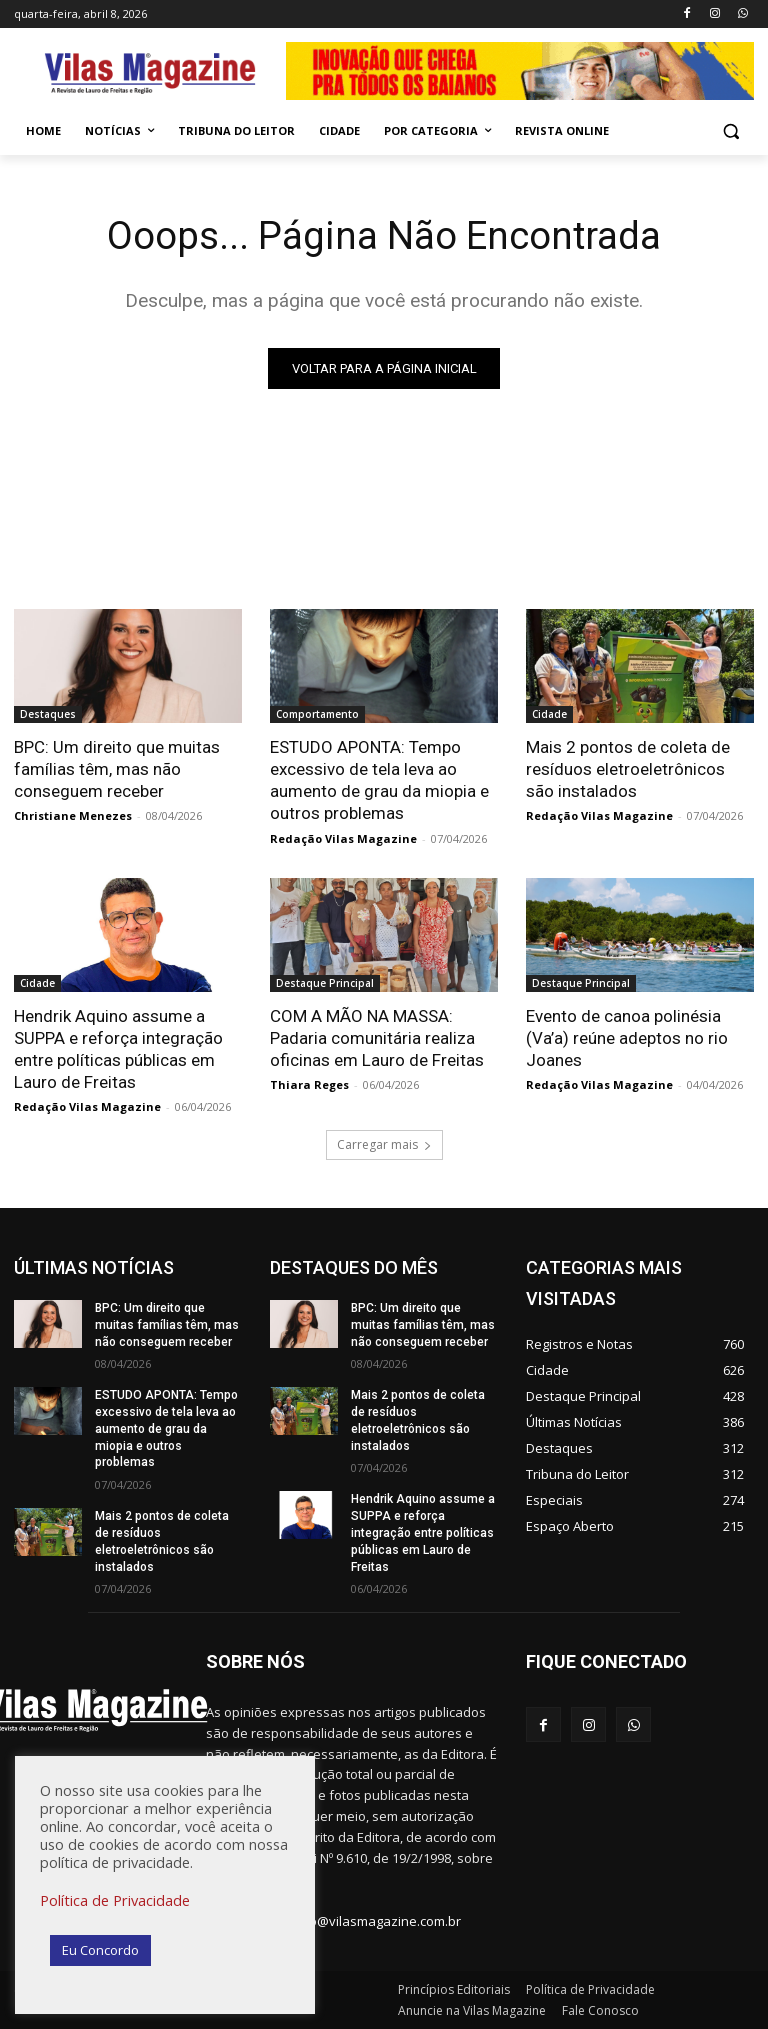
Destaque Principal (325, 983)
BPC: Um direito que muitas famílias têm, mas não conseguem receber (117, 769)
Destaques (48, 714)
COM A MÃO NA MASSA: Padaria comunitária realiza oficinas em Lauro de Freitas (377, 1038)
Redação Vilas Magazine (343, 838)
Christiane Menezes (73, 815)
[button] (730, 131)
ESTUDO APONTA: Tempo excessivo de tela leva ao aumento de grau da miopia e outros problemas (379, 780)
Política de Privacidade (115, 1900)
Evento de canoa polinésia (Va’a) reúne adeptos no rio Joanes (627, 1038)
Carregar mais (384, 1144)
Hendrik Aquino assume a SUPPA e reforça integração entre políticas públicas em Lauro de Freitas (423, 1533)
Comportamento (317, 714)
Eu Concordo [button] (100, 1950)
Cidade (549, 714)
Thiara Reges (309, 1084)
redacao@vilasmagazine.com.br (363, 1921)
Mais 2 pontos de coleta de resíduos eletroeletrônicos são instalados (628, 769)
